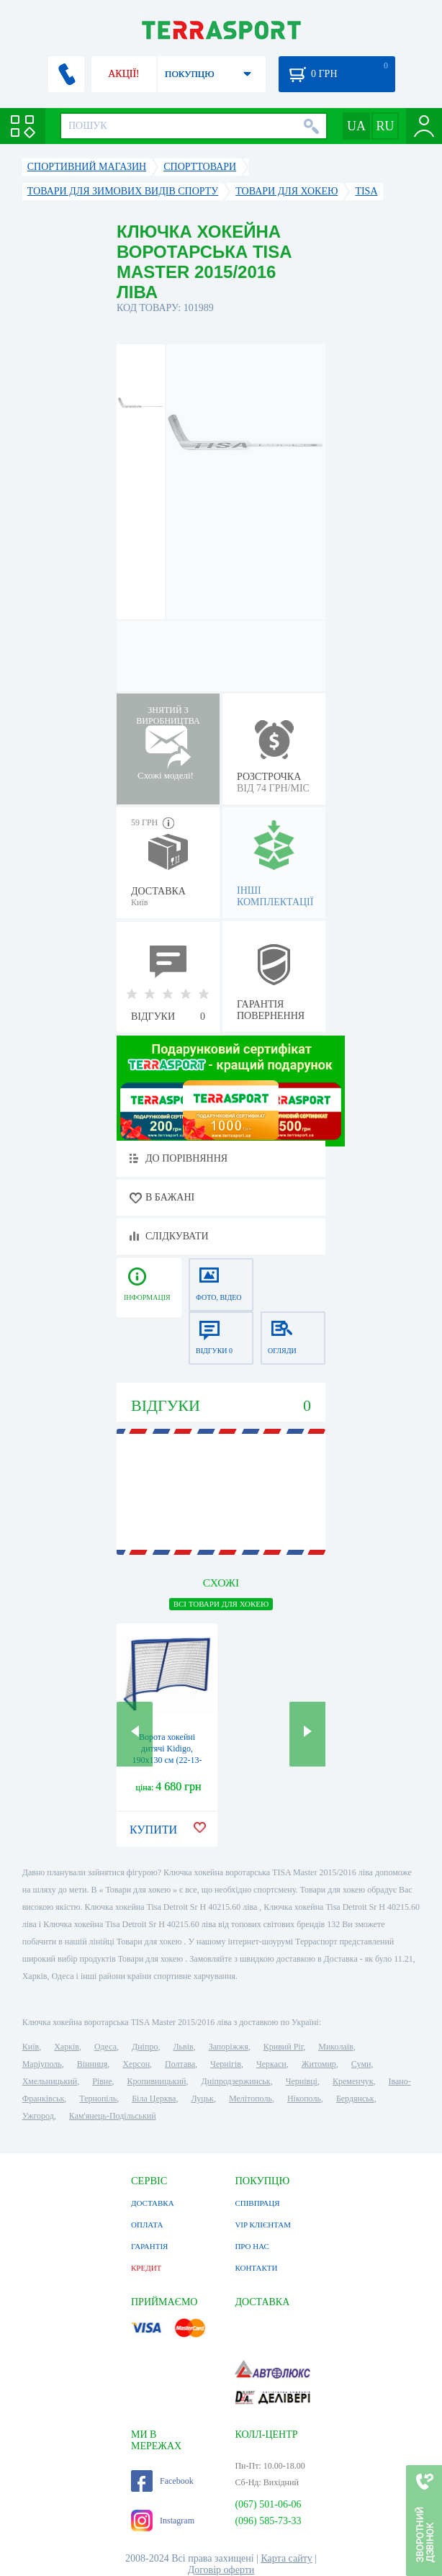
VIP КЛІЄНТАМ (263, 2224)
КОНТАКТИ (256, 2267)
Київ (30, 2047)
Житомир (319, 2064)
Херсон (136, 2064)
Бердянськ (355, 2098)
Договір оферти (221, 2569)
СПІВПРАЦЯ (257, 2203)
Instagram (162, 2520)
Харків (66, 2047)
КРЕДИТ (146, 2267)
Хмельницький (49, 2081)
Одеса (105, 2047)
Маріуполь (42, 2064)
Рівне (102, 2081)
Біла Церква (154, 2098)
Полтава (180, 2064)
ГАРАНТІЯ (149, 2246)
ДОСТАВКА (152, 2203)
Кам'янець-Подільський (112, 2116)
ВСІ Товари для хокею (221, 1603)
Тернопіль (98, 2098)
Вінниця (92, 2064)
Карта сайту (286, 2558)
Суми (361, 2064)
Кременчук (353, 2081)
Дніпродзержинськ (236, 2081)
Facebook (162, 2481)
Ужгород (38, 2116)
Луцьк (202, 2098)
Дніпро (145, 2047)
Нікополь (304, 2098)
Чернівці (301, 2081)
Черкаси (271, 2064)
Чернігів (225, 2064)
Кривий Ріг (283, 2047)
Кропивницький (156, 2081)
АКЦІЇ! (124, 73)
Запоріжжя (228, 2047)
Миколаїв (335, 2047)
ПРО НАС (252, 2246)
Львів (183, 2047)
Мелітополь (250, 2098)
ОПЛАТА (147, 2224)
